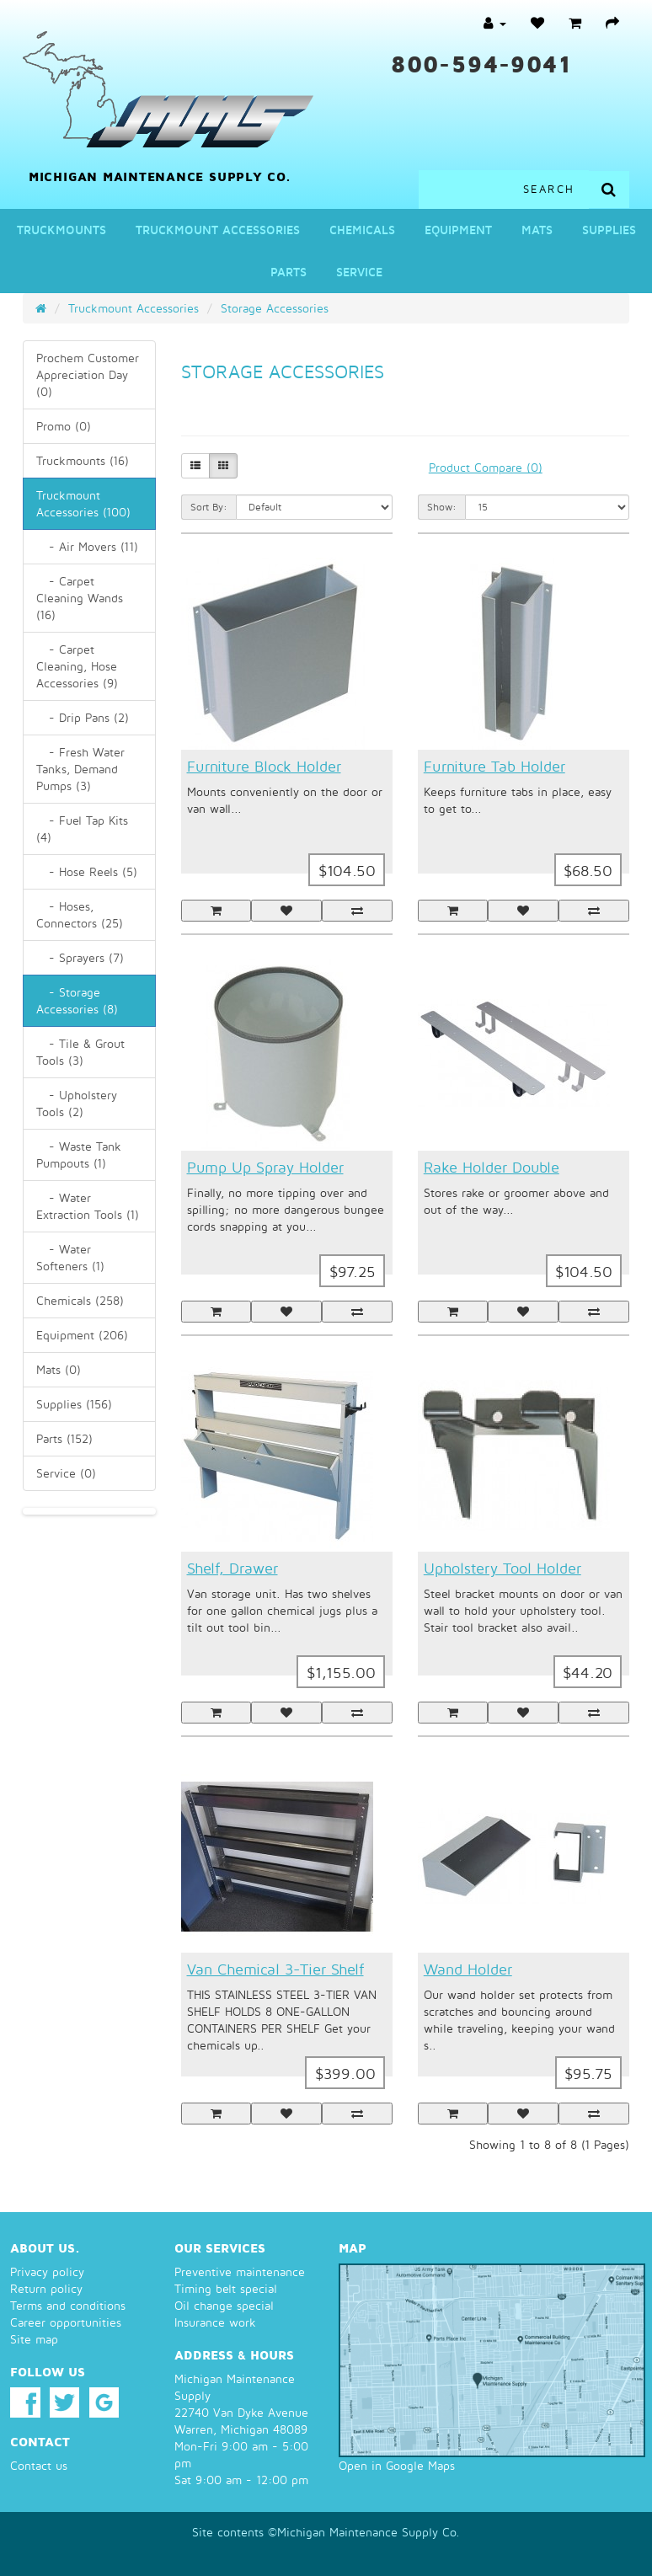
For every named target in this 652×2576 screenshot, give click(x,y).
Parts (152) (64, 1438)
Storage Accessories (275, 308)
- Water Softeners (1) (70, 1257)
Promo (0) (63, 426)
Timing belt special (225, 2288)
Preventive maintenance (239, 2271)
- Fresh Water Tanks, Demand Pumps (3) (80, 769)
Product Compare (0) (485, 467)
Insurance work (215, 2322)
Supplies (609, 229)
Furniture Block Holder (264, 766)
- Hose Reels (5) (86, 871)
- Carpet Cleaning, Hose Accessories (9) (77, 666)
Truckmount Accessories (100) (83, 503)
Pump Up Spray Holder (265, 1167)
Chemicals (362, 229)
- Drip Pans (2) (82, 717)
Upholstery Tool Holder (502, 1568)
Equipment (458, 229)
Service (359, 272)
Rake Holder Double (491, 1167)
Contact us (38, 2465)
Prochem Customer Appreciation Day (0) (87, 374)
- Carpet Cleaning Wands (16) (79, 598)
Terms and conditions (68, 2305)
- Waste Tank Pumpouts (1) (78, 1154)
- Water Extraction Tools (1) (87, 1205)
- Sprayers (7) (80, 957)
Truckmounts (61, 229)
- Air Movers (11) (87, 546)
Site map (34, 2339)
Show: (442, 506)
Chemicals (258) (80, 1300)
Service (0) (66, 1473)
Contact (40, 2441)
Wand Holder (468, 1969)
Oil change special (224, 2305)
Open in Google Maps (397, 2465)
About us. (45, 2247)
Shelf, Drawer (232, 1568)
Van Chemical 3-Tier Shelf (275, 1969)
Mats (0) (58, 1369)
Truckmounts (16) (82, 460)
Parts (288, 272)
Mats (537, 229)
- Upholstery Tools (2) (76, 1103)
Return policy (46, 2288)
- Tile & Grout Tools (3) (80, 1051)
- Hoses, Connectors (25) (79, 914)
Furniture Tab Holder (494, 766)
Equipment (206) (82, 1335)
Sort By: (208, 506)
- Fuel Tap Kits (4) (82, 828)
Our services (219, 2247)
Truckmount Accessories (218, 229)
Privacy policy (47, 2271)
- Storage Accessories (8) (77, 1000)
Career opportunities (65, 2322)
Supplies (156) (74, 1404)
